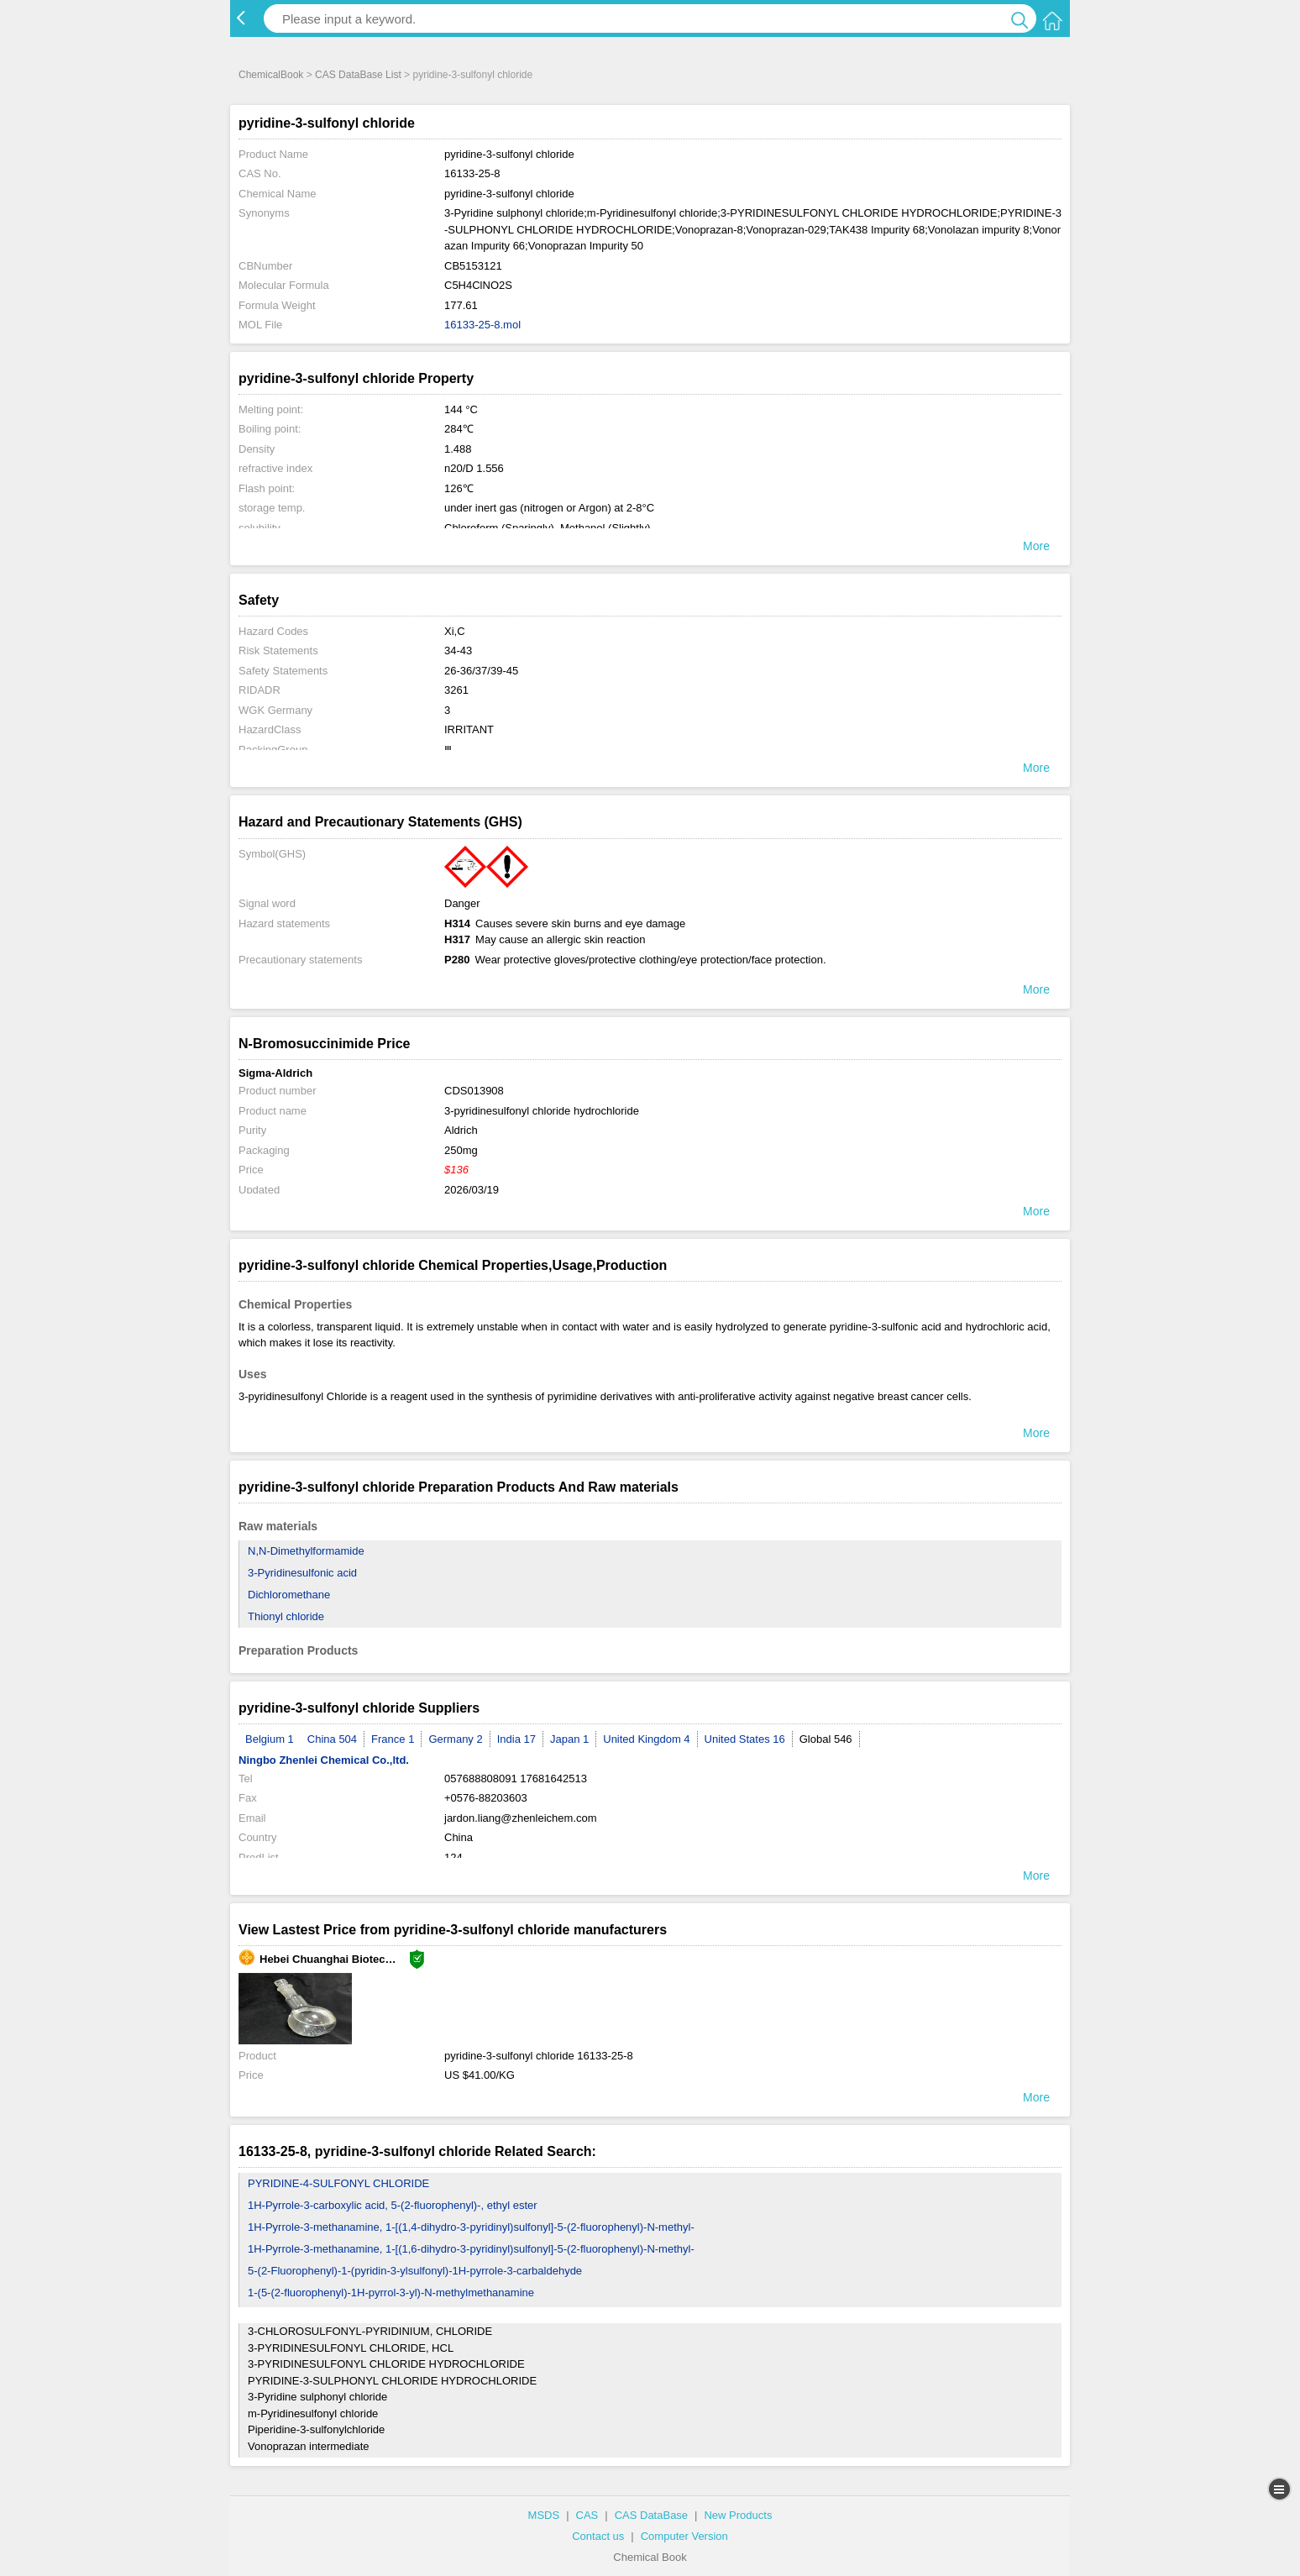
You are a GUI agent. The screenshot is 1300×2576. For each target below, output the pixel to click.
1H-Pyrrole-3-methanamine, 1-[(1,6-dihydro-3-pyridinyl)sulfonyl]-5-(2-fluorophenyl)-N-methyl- (471, 2249)
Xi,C (454, 631)
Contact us (598, 2536)
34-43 (458, 650)
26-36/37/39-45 (481, 670)
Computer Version (684, 2536)
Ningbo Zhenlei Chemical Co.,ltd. (324, 1760)
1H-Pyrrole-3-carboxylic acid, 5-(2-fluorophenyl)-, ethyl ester (392, 2205)
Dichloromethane (289, 1594)
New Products (738, 2515)
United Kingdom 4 (646, 1739)
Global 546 (825, 1739)
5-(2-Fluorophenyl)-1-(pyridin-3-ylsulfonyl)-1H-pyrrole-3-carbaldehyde (415, 2270)
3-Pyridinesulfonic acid (302, 1572)
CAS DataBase (651, 2515)
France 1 (392, 1739)
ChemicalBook (271, 75)
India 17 (516, 1739)
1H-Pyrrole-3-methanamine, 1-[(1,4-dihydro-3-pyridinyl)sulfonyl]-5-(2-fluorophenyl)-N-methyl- (471, 2227)
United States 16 (745, 1739)
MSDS (544, 2515)
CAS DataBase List (358, 75)
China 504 (332, 1739)
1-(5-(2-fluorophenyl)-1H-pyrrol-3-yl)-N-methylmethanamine (391, 2292)
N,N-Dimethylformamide (306, 1551)
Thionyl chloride (286, 1616)
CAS (587, 2515)
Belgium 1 (269, 1739)
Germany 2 (455, 1739)
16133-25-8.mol (482, 324)
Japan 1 (569, 1739)
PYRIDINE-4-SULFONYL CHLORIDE (338, 2183)
